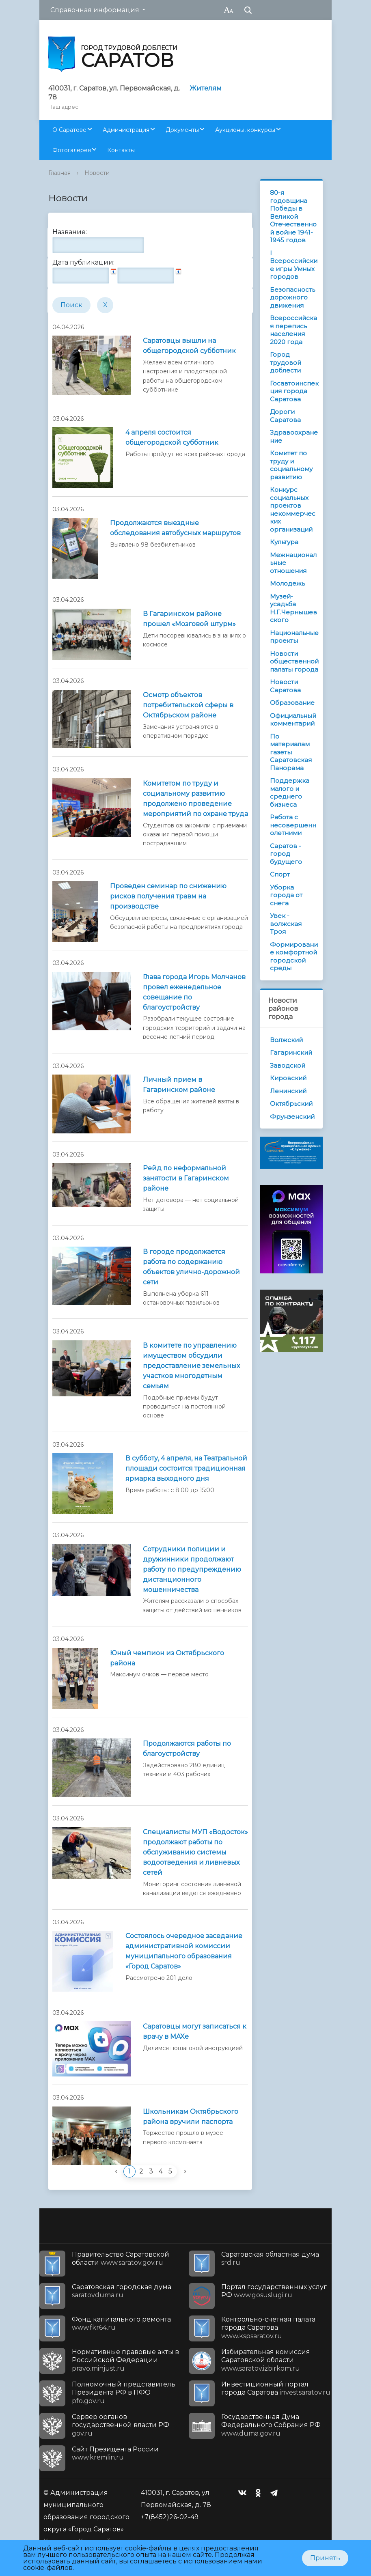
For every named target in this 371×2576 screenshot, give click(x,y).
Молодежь (287, 583)
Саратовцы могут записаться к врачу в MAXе (194, 2031)
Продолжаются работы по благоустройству (187, 1749)
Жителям (206, 88)
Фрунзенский (292, 1116)
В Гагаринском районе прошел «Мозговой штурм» (189, 619)
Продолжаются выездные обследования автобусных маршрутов (175, 528)
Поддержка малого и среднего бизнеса (289, 792)
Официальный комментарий (293, 720)
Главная (59, 173)
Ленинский (288, 1091)
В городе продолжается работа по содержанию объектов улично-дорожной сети (191, 1267)
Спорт (280, 874)
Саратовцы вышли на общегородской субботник (189, 346)
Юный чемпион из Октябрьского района (167, 1658)
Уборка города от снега (286, 895)
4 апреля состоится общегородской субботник (171, 437)
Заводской (287, 1065)
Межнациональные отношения (293, 563)
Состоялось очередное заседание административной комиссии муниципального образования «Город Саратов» (183, 1951)
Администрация (126, 130)
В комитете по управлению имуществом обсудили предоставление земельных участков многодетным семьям (191, 1366)
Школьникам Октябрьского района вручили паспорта (190, 2117)
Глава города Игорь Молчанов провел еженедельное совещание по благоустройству (194, 992)
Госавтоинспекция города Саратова (294, 391)
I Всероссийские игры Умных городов (293, 265)
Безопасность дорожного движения (292, 297)
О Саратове (69, 130)
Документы (182, 130)
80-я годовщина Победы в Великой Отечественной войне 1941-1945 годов (293, 216)
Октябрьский (291, 1103)
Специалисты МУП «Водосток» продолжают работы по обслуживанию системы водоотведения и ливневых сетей (195, 1852)
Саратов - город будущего (286, 854)
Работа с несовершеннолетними (293, 825)
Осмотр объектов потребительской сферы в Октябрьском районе (188, 705)
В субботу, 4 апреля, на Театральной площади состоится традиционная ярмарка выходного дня (186, 1468)
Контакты (121, 150)
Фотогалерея (71, 150)
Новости (97, 173)
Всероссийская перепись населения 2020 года (293, 330)
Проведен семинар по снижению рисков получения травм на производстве (168, 896)
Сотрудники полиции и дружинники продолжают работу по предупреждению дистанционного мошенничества (192, 1569)
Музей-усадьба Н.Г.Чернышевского (293, 608)
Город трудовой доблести (285, 362)
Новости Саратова (285, 686)
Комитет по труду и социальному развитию (291, 465)
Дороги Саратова (285, 416)
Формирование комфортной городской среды (294, 956)
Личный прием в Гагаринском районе (179, 1085)
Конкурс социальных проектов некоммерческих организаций (292, 509)
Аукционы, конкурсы (245, 130)
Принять (325, 2558)
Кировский (288, 1078)
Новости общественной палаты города (294, 661)
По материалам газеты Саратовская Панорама (291, 752)
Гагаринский (291, 1052)
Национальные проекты (294, 637)
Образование (292, 702)
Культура (284, 542)
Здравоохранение (294, 436)
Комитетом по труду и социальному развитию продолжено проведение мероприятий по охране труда (195, 799)
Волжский (286, 1040)
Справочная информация (94, 10)
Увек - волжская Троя (286, 923)
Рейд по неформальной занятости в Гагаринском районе (186, 1178)
